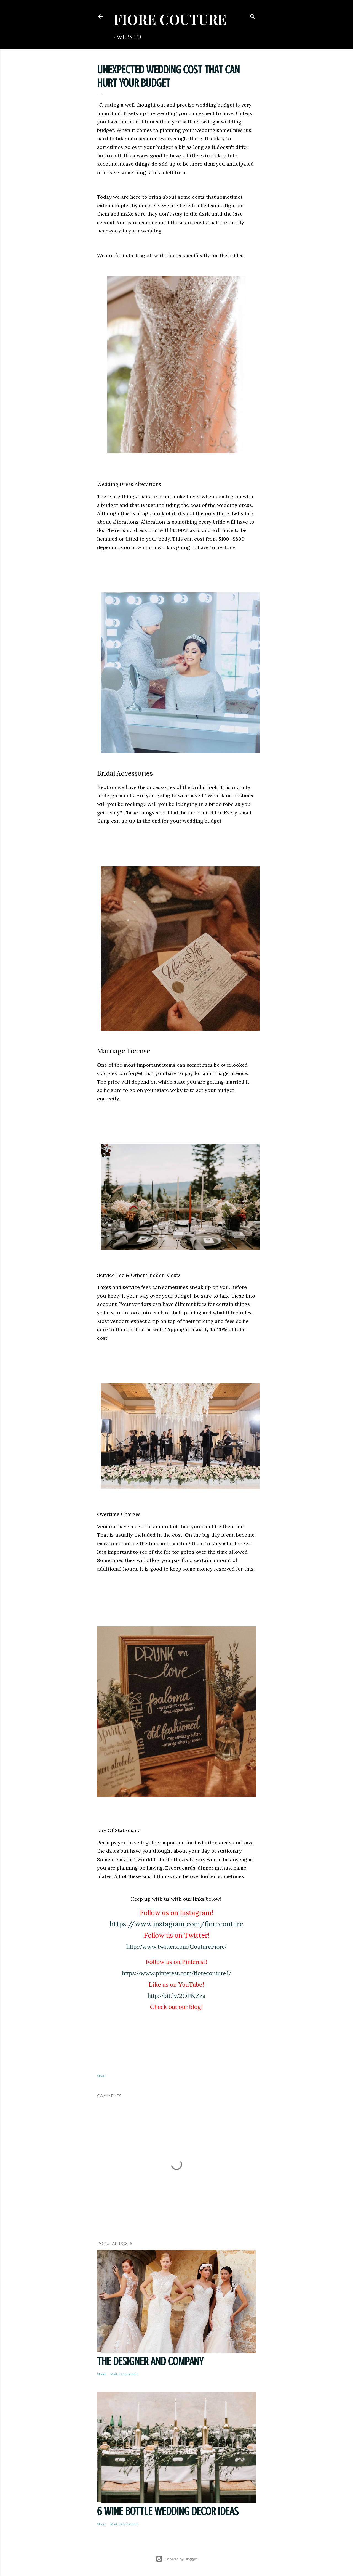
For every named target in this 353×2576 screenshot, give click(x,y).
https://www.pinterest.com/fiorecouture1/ (176, 1973)
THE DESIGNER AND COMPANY (150, 2361)
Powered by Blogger (176, 2559)
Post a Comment (124, 2374)
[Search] (252, 15)
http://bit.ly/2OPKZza (176, 1995)
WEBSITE (128, 37)
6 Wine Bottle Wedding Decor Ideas (168, 2511)
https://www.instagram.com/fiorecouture (176, 1924)
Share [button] (101, 2076)
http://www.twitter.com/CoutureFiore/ (176, 1946)
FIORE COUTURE (170, 19)
